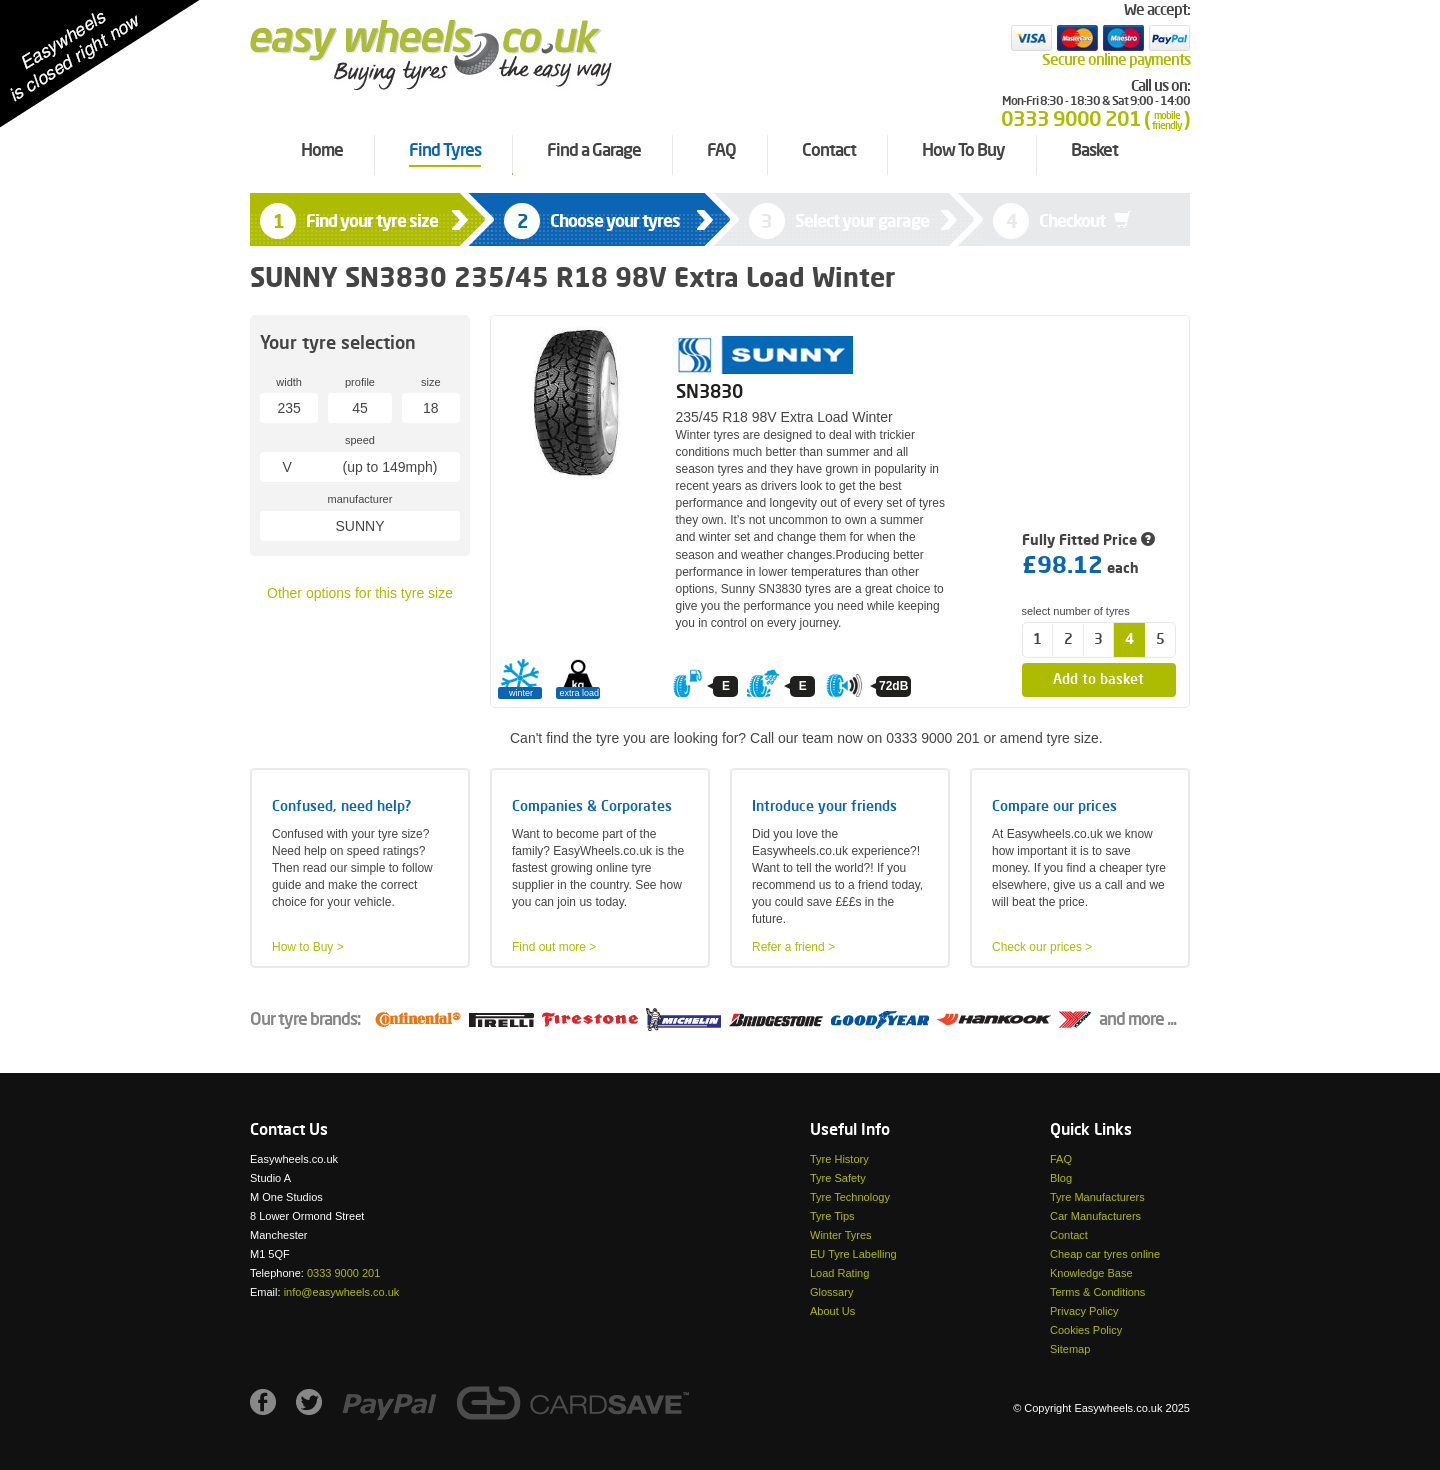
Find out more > (554, 947)
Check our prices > (1042, 947)
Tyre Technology (850, 1197)
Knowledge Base (1091, 1273)
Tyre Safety (838, 1178)
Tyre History (839, 1159)
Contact (1069, 1235)
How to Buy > (308, 947)
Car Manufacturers (1095, 1216)
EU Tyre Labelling (853, 1254)
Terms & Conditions (1097, 1292)
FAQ (1061, 1159)
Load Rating (839, 1273)
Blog (1061, 1178)
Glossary (831, 1292)
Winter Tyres (841, 1235)
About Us (832, 1311)
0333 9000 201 (343, 1273)
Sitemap (1070, 1349)
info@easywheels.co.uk (342, 1292)
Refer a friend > (793, 947)
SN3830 (709, 393)
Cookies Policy (1086, 1330)
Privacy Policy (1084, 1311)
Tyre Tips (832, 1216)
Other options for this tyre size (360, 593)
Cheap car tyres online (1105, 1254)
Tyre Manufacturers (1097, 1197)
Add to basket (1098, 680)
